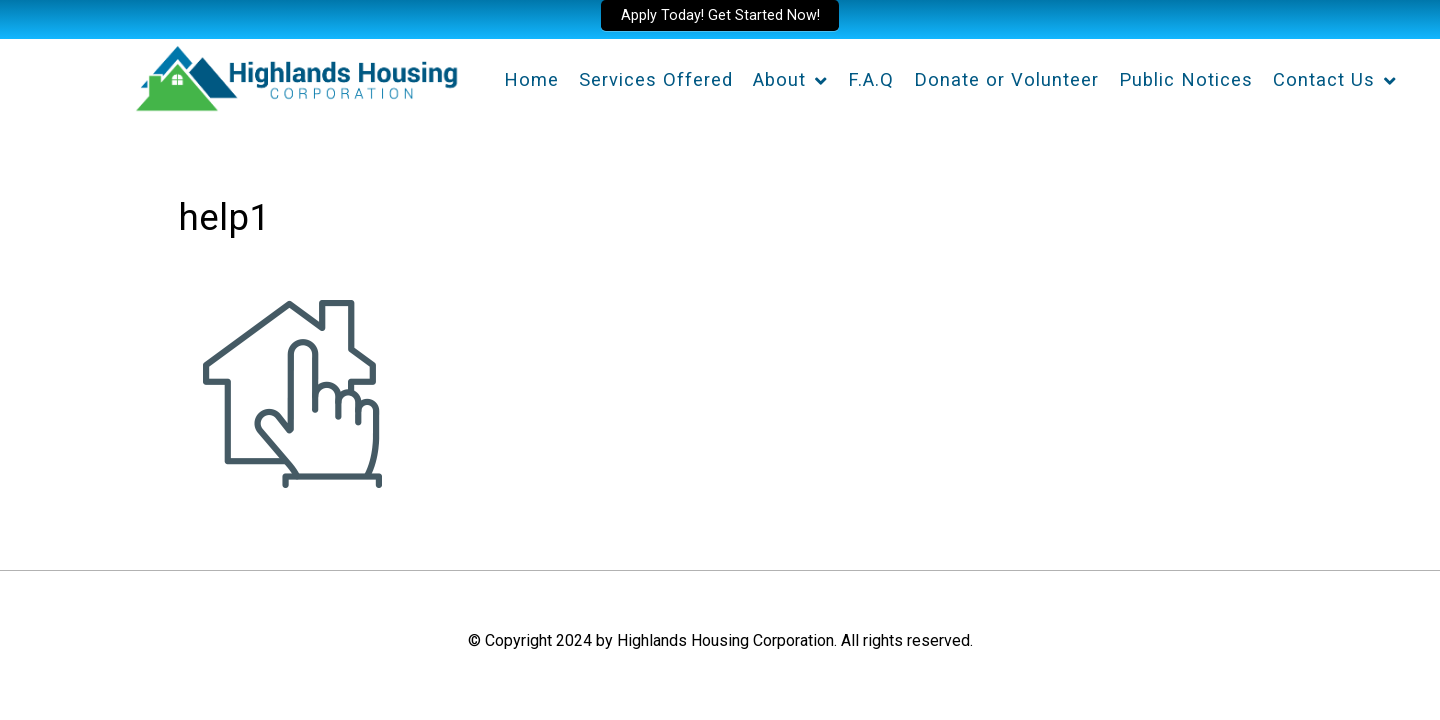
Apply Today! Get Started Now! (720, 15)
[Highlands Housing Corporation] (295, 75)
